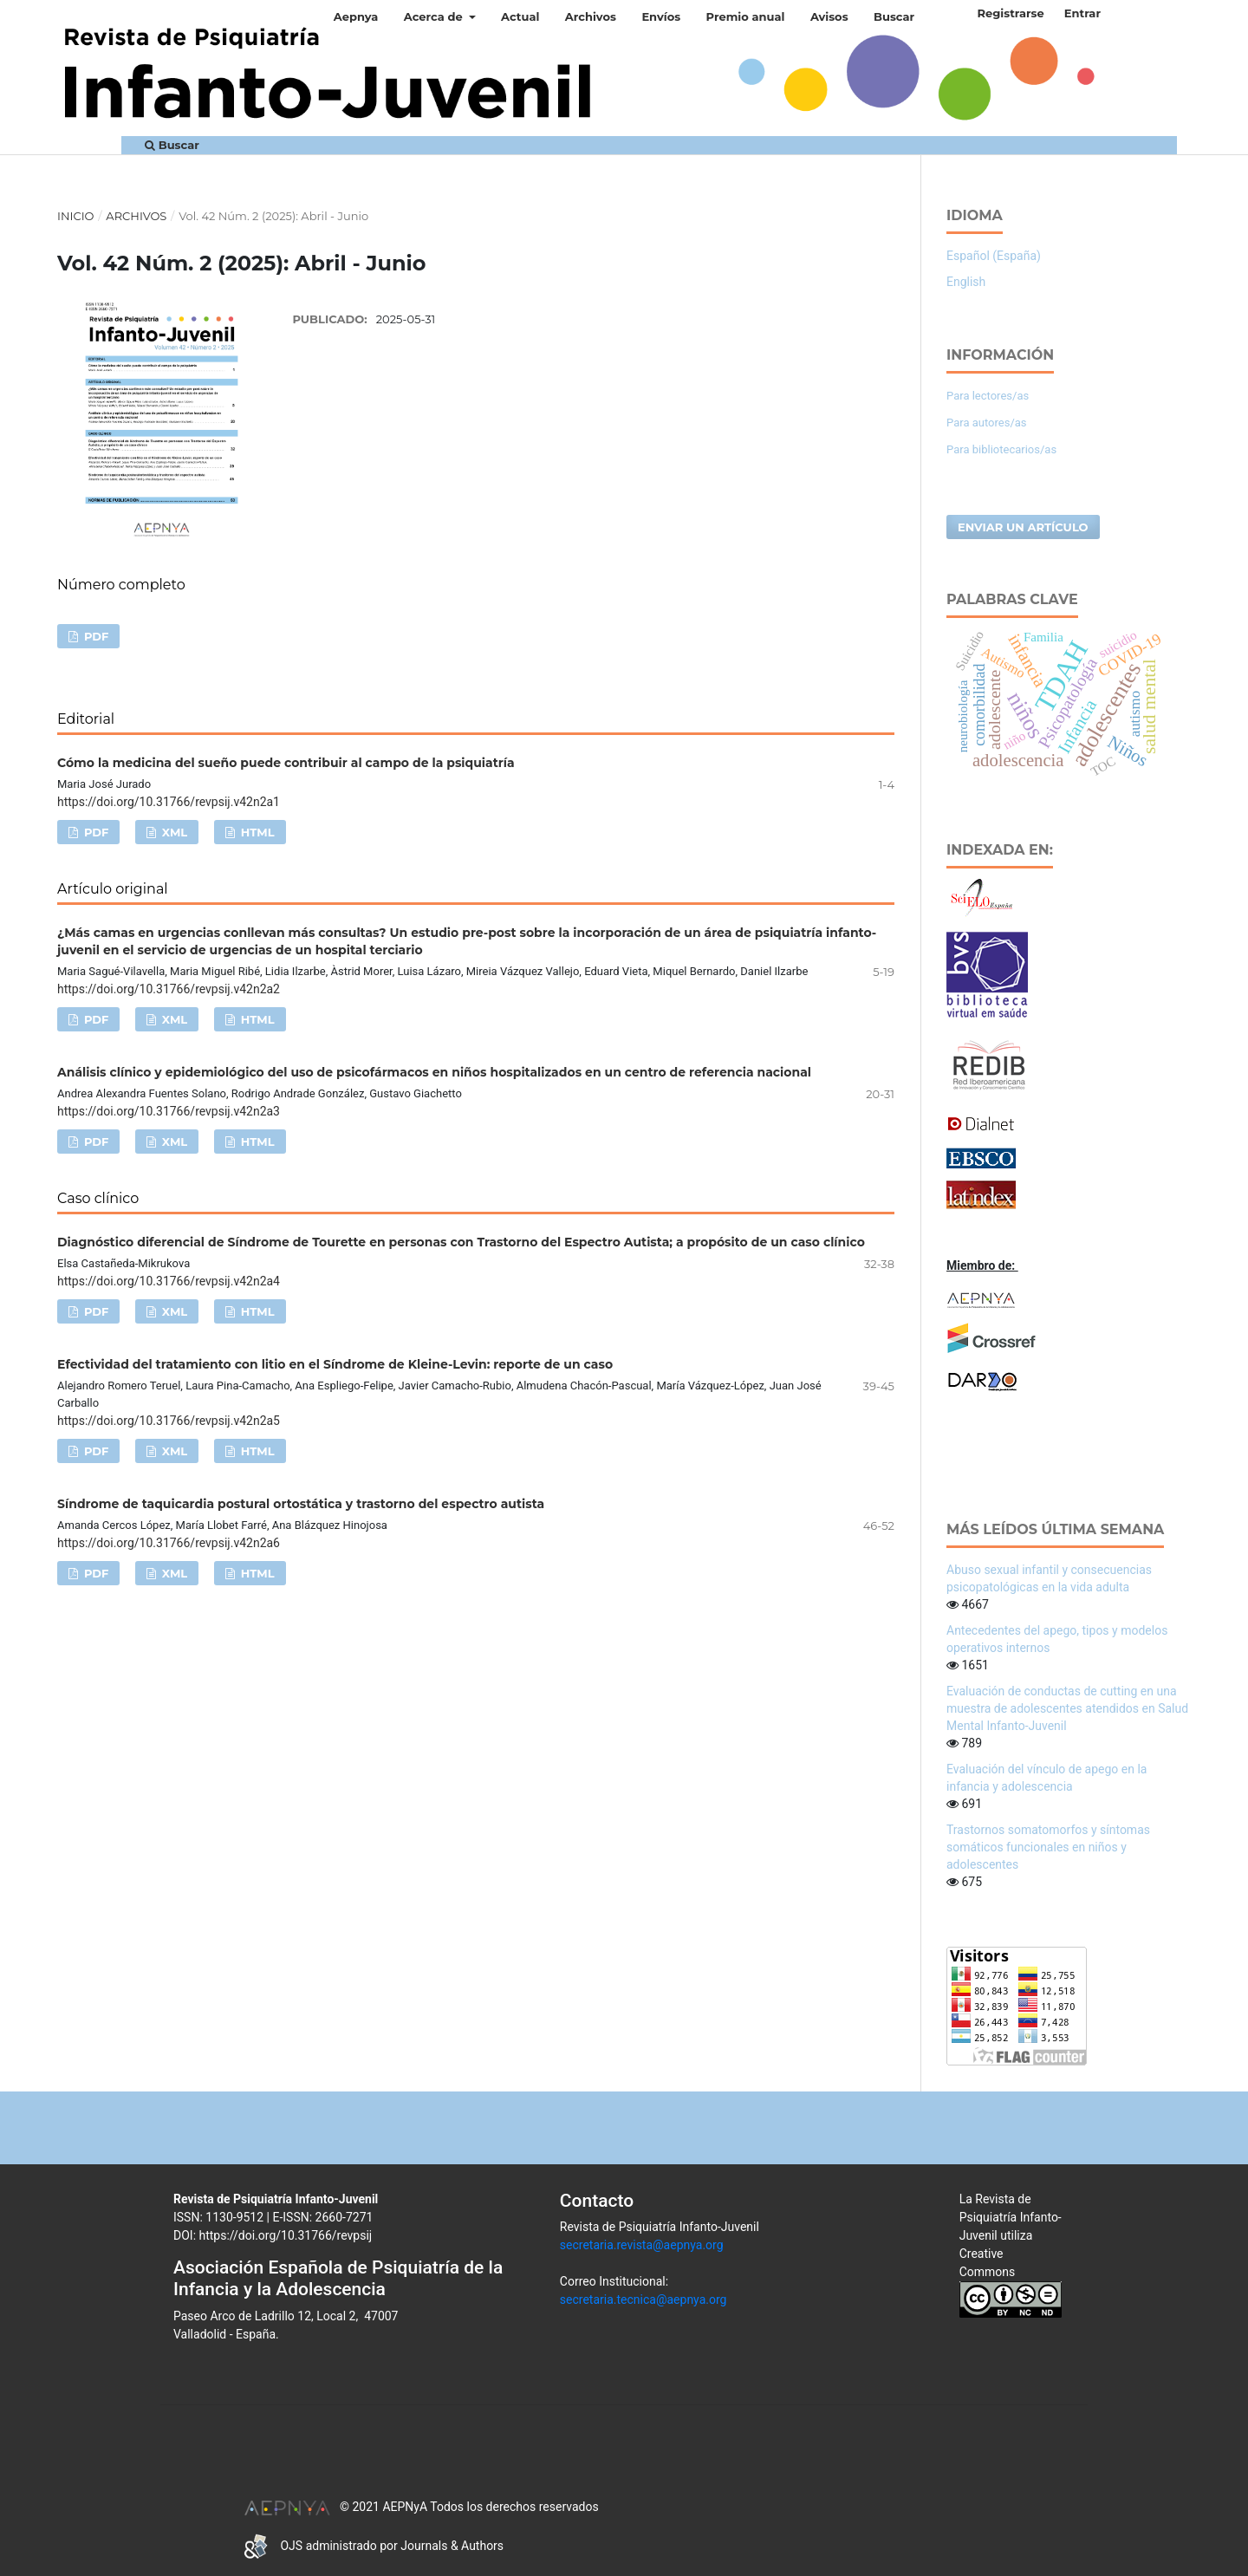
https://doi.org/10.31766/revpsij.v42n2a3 (168, 1111)
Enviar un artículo (1023, 527)
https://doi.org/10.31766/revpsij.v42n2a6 (168, 1543)
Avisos (829, 16)
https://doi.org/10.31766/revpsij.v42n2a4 (168, 1281)
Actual (520, 16)
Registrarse (1010, 13)
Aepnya (356, 16)
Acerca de (435, 16)
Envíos (660, 16)
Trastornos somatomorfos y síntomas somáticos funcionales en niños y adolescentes (1048, 1847)
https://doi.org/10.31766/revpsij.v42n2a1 (168, 802)
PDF (94, 636)
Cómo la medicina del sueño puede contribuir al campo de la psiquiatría (286, 763)
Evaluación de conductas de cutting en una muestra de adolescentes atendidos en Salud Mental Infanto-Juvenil (1067, 1708)
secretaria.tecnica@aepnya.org (643, 2299)
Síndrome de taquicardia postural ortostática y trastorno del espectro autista (300, 1504)
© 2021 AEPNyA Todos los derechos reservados (421, 2507)
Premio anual (745, 16)
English (965, 282)
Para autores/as (986, 422)
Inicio (75, 216)
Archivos (590, 16)
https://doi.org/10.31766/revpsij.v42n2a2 (168, 989)
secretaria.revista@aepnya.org (642, 2245)
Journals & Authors (452, 2546)
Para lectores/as (987, 395)
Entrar (1082, 13)
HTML (256, 832)
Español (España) (993, 256)
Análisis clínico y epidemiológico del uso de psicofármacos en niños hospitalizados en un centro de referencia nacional (434, 1072)
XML (173, 832)
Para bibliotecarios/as (1001, 449)
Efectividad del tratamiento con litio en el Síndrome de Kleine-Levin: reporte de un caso (335, 1364)
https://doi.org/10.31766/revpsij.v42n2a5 (168, 1421)
